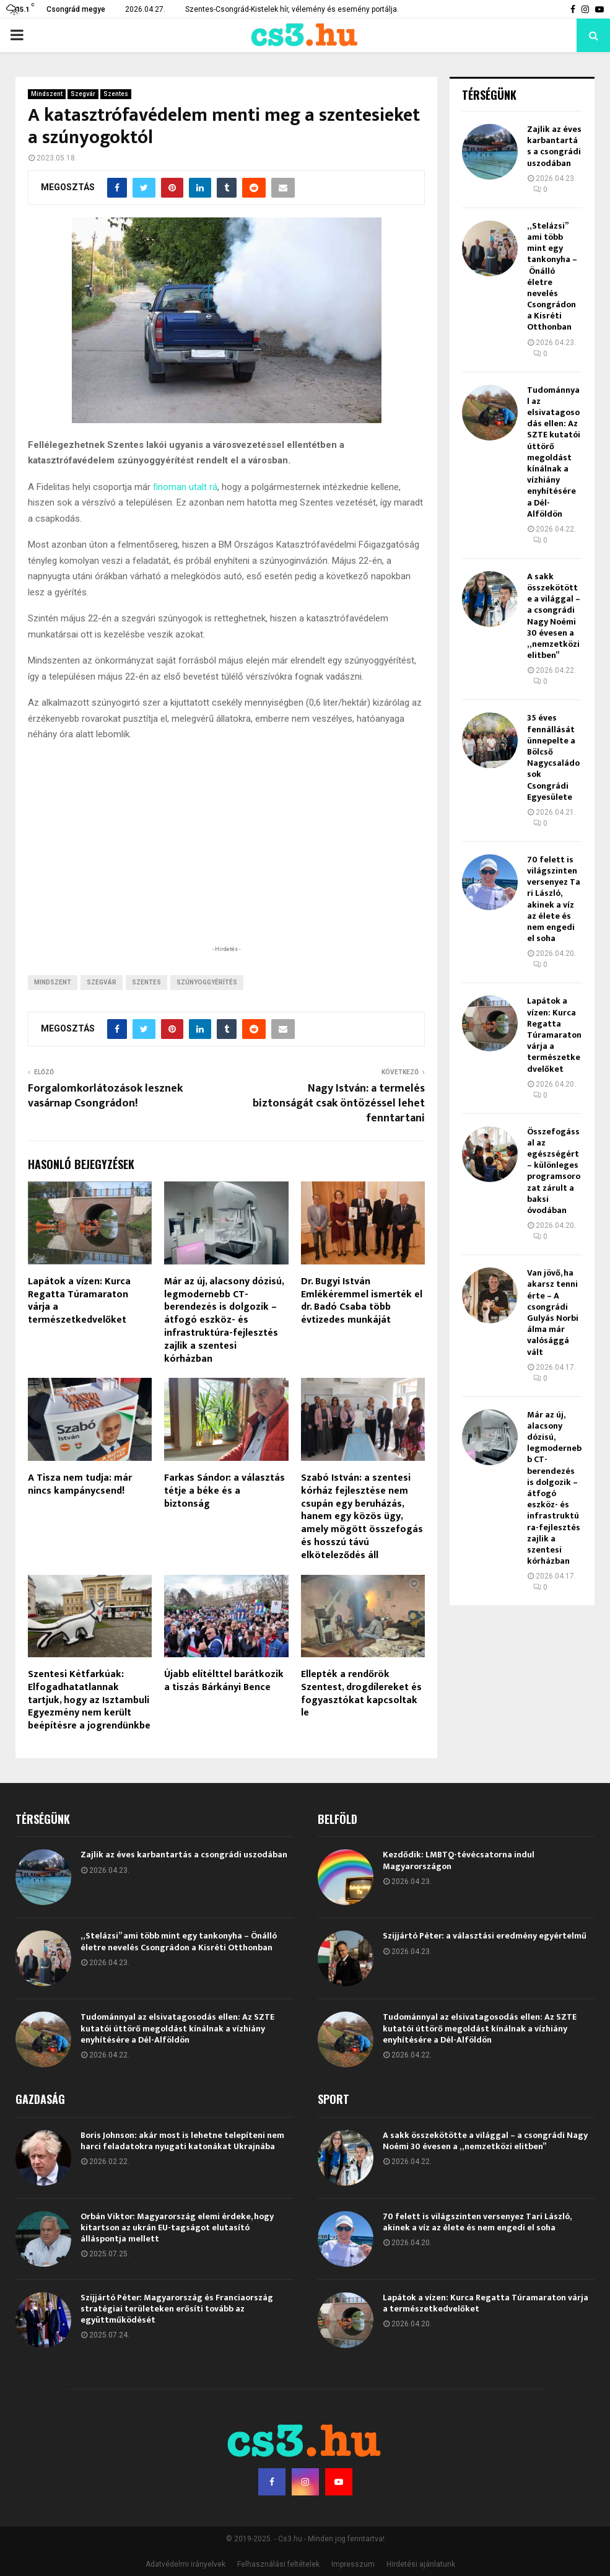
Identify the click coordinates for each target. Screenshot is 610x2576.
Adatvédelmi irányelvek (185, 2564)
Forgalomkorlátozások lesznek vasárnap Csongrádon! (105, 1096)
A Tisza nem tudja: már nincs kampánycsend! (80, 1484)
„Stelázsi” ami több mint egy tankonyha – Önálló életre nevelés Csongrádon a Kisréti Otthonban (552, 277)
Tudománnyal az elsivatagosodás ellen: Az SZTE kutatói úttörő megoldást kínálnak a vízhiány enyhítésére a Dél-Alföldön (553, 452)
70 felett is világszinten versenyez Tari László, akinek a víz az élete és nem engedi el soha (553, 898)
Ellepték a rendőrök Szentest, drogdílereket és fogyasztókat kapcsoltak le (361, 1693)
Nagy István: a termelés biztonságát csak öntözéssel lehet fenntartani (339, 1103)
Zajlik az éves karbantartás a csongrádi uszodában (554, 146)
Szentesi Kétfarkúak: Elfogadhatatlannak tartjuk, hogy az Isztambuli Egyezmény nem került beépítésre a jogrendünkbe (89, 1700)
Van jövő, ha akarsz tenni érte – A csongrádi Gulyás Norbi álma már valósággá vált (552, 1312)
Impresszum (353, 2564)
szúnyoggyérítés (206, 982)
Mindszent (47, 93)
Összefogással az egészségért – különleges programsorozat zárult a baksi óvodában (553, 1170)
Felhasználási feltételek (278, 2564)
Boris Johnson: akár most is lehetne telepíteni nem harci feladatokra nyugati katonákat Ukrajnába (182, 2140)
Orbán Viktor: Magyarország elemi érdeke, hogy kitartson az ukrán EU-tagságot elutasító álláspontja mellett (177, 2227)
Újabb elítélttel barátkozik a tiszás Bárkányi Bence (224, 1681)
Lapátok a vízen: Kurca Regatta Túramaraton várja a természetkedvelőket (79, 1300)
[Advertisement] (226, 862)
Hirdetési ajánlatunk (420, 2564)
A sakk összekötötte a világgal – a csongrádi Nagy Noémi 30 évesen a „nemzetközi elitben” (553, 615)
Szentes (115, 93)
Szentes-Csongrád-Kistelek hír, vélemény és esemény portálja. (292, 9)
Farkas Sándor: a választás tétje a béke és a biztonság (224, 1491)
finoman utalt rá (185, 487)
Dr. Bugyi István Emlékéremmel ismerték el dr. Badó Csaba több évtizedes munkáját (361, 1300)
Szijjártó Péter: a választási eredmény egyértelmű (484, 1936)
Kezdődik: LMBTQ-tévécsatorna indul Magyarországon (458, 1860)
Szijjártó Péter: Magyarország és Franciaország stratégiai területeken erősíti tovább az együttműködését (177, 2308)
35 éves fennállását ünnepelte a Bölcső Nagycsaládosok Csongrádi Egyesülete (553, 757)
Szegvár (83, 93)
